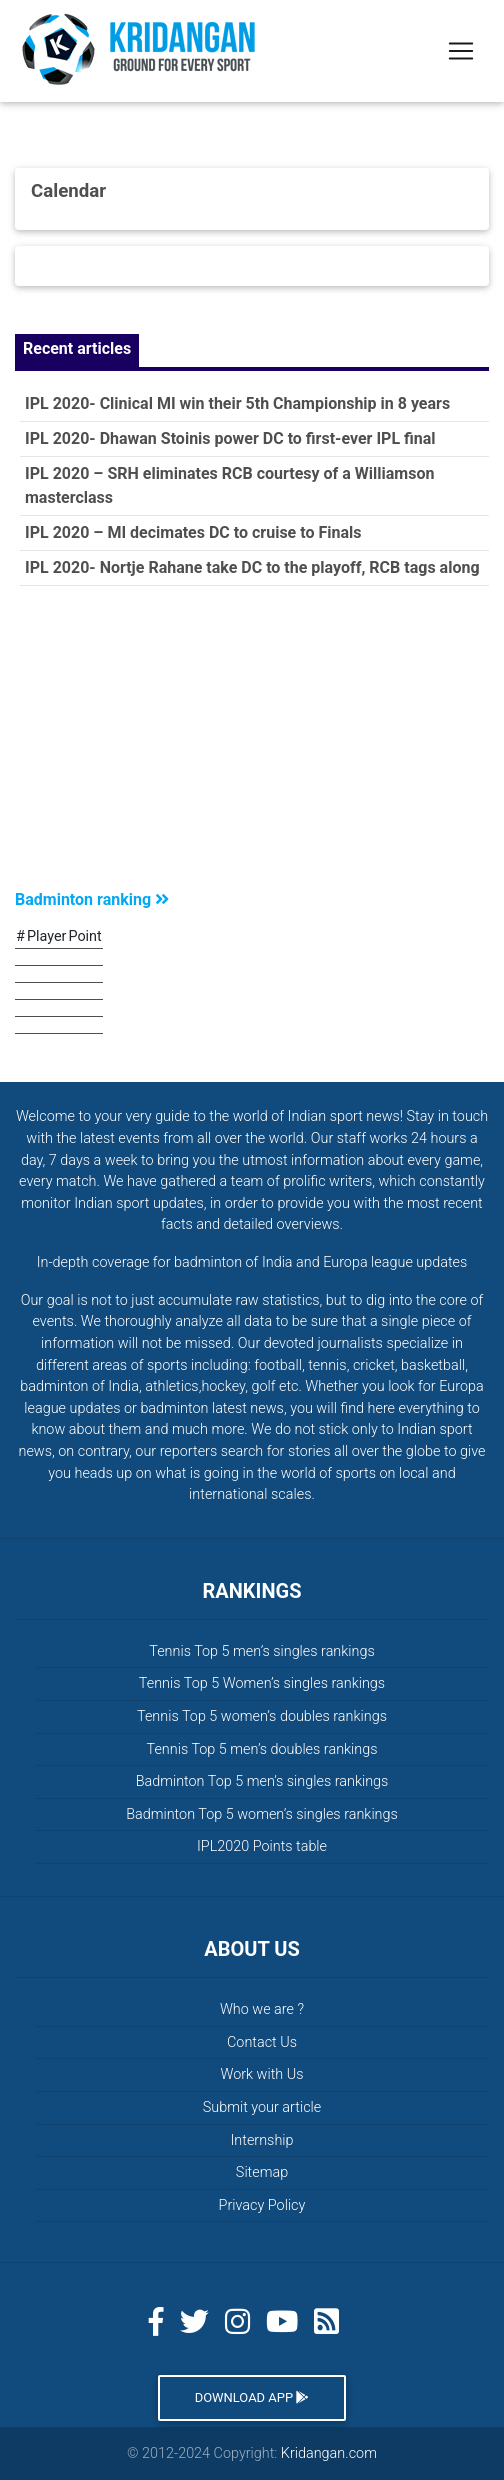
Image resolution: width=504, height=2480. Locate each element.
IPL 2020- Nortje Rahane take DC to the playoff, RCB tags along (252, 567)
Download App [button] (252, 2397)
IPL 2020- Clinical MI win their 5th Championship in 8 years (237, 403)
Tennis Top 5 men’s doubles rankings (261, 1749)
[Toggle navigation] (461, 51)
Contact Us (262, 2042)
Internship (262, 2140)
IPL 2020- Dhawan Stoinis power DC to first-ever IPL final (230, 438)
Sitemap (262, 2172)
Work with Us (261, 2074)
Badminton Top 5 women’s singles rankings (262, 1814)
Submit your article (262, 2107)
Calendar (68, 191)
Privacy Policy (262, 2205)
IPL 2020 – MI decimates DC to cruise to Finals (193, 532)
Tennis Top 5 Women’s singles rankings (262, 1683)
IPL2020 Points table (262, 1846)
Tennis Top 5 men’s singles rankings (262, 1651)
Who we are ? (262, 2009)
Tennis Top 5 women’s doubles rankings (262, 1716)
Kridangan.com (329, 2453)
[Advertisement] (252, 742)
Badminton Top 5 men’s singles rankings (262, 1781)
